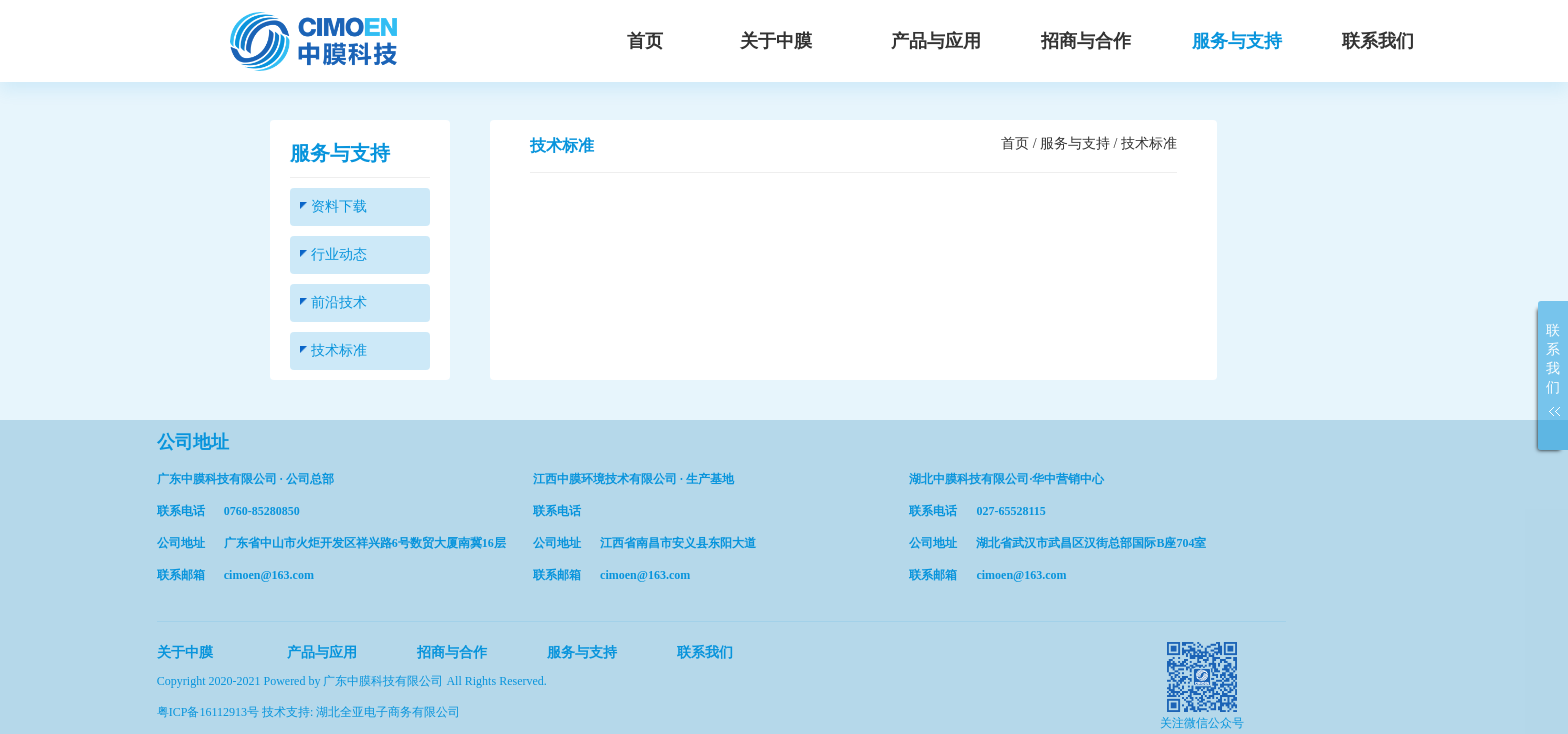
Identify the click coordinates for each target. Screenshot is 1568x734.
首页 (645, 41)
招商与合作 (1086, 41)
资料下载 (333, 206)
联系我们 (1378, 41)
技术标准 (333, 350)
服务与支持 (1237, 41)
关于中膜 (776, 41)
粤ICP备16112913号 (209, 712)
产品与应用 (936, 41)
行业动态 (333, 254)
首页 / (1020, 143)
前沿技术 (333, 302)
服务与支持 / (1080, 143)
